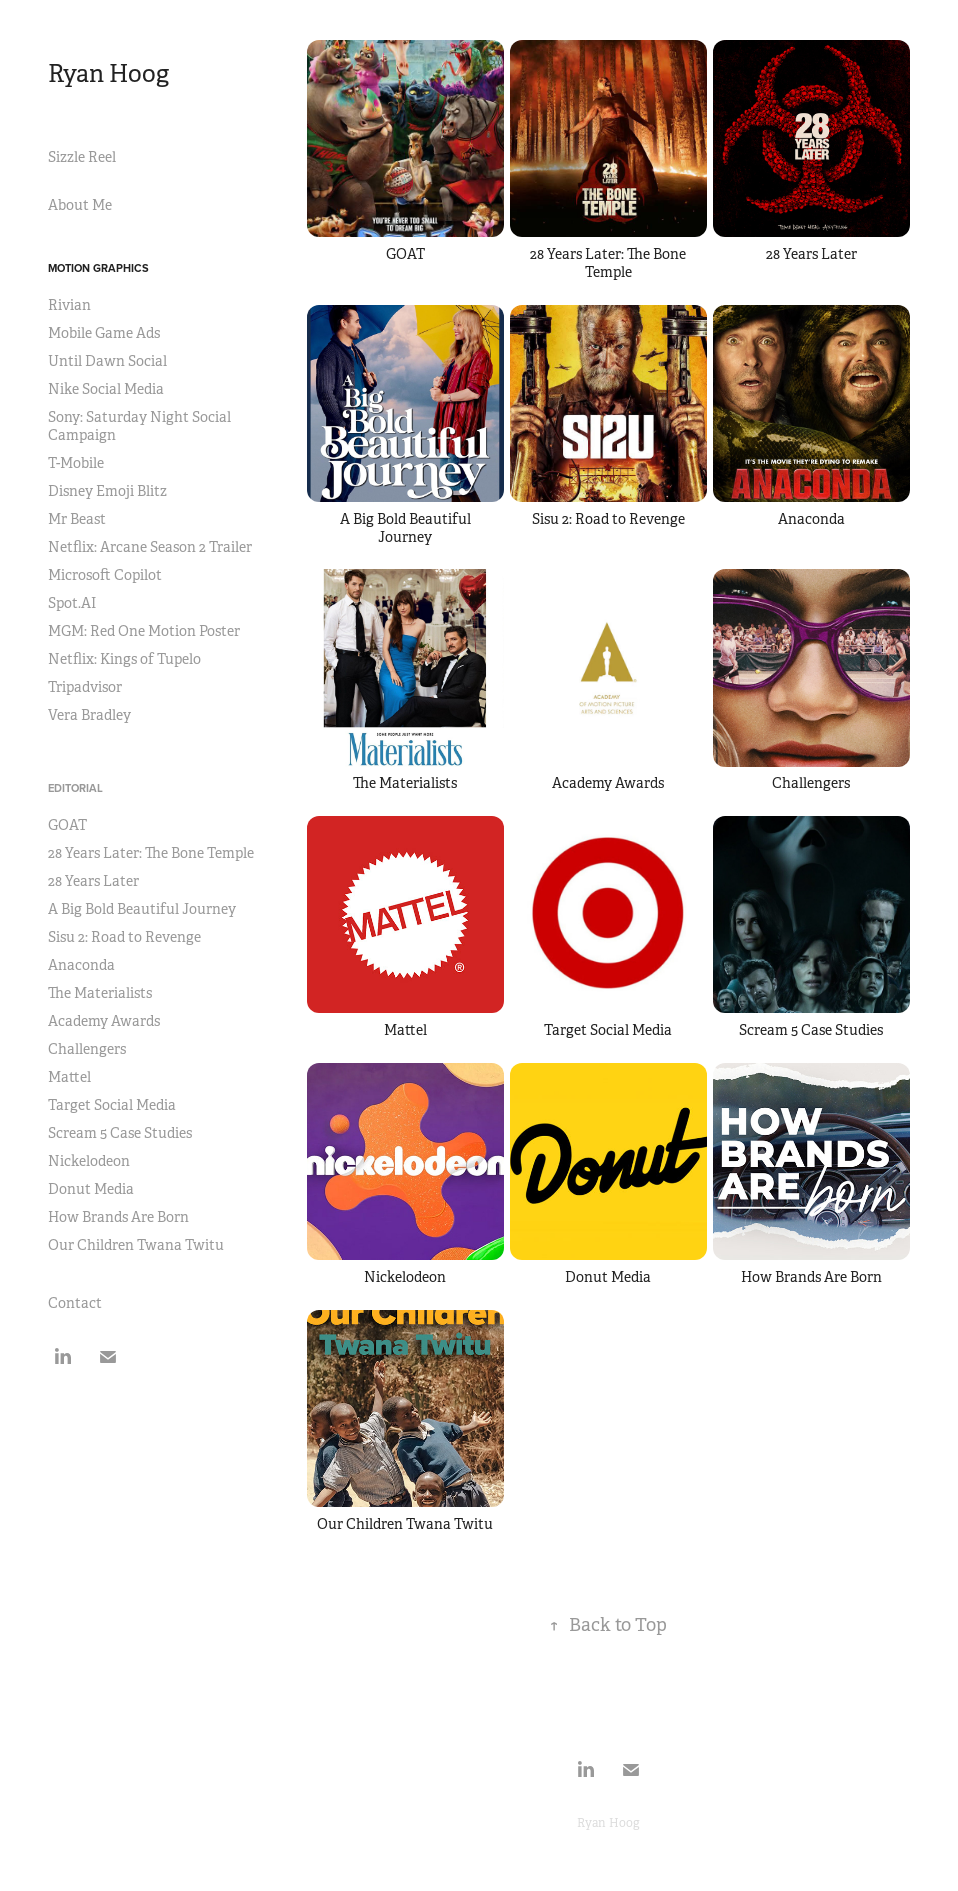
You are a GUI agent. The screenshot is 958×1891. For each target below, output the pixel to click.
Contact (75, 1303)
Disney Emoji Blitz (107, 491)
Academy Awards (104, 1021)
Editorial (75, 788)
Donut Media (91, 1189)
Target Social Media (112, 1105)
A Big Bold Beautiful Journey (142, 909)
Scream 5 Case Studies (120, 1133)
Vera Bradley (89, 715)
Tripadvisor (85, 687)
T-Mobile (76, 463)
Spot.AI (72, 603)
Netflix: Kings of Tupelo (124, 659)
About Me (80, 205)
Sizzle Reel (82, 157)
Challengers (87, 1049)
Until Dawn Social (107, 361)
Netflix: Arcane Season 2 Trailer (150, 547)
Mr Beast (77, 519)
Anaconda (81, 965)
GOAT (67, 825)
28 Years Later (93, 881)
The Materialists (100, 993)
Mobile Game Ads (104, 333)
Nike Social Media (106, 389)
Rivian (69, 305)
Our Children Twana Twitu (136, 1245)
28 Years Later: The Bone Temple (151, 853)
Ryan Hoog (108, 74)
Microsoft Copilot (105, 575)
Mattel (69, 1077)
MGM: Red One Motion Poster (144, 631)
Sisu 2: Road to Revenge (124, 937)
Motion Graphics (98, 268)
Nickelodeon (89, 1161)
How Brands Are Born (118, 1217)
